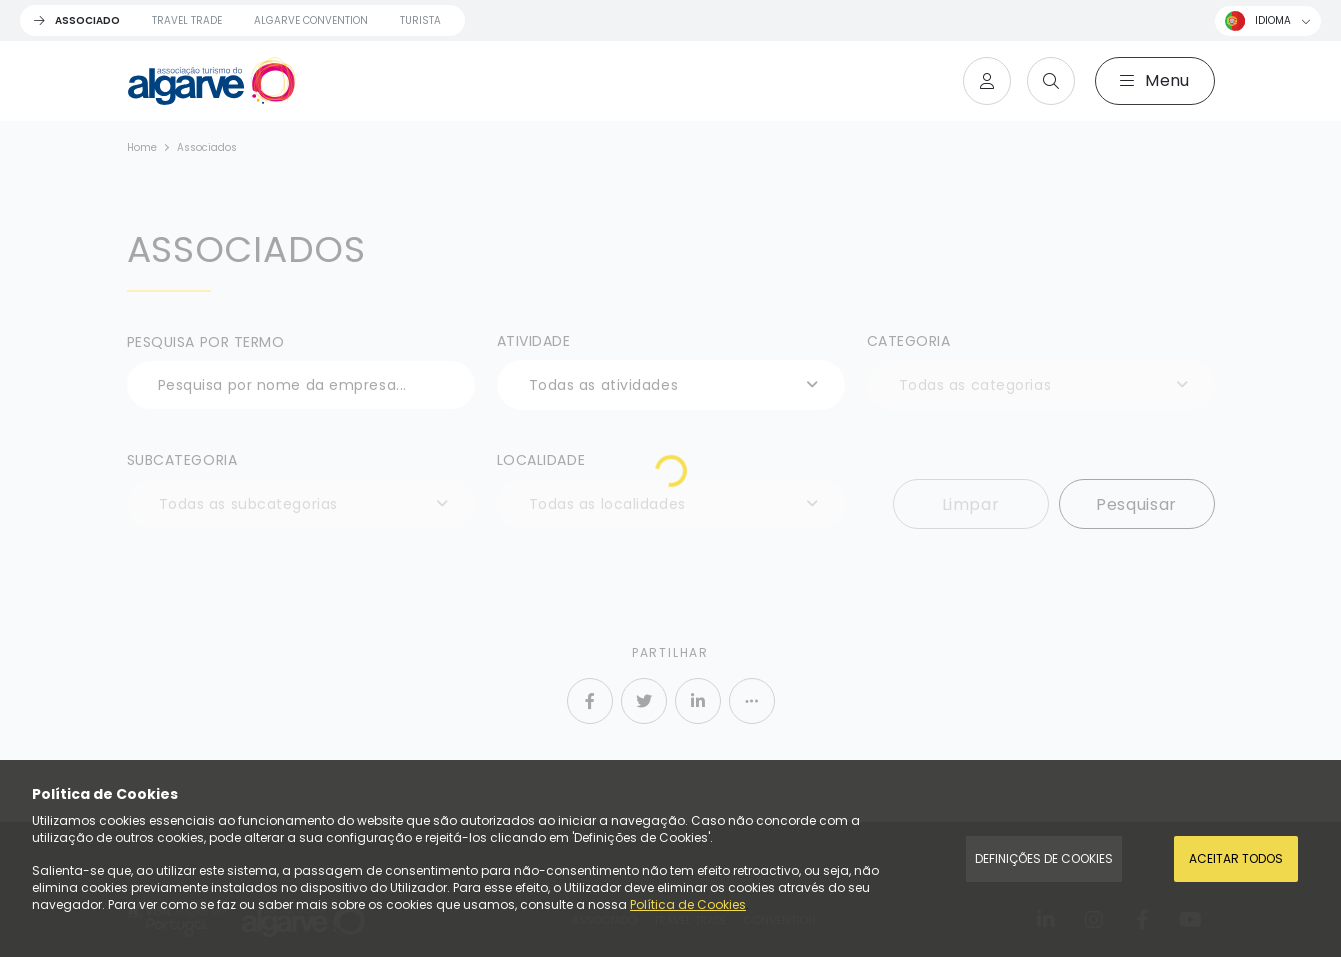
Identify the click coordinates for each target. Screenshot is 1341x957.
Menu (1155, 80)
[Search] (1051, 81)
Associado (87, 20)
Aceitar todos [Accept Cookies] (1236, 858)
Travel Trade (187, 20)
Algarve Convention (311, 20)
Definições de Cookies (1044, 858)
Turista (420, 20)
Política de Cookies (688, 904)
